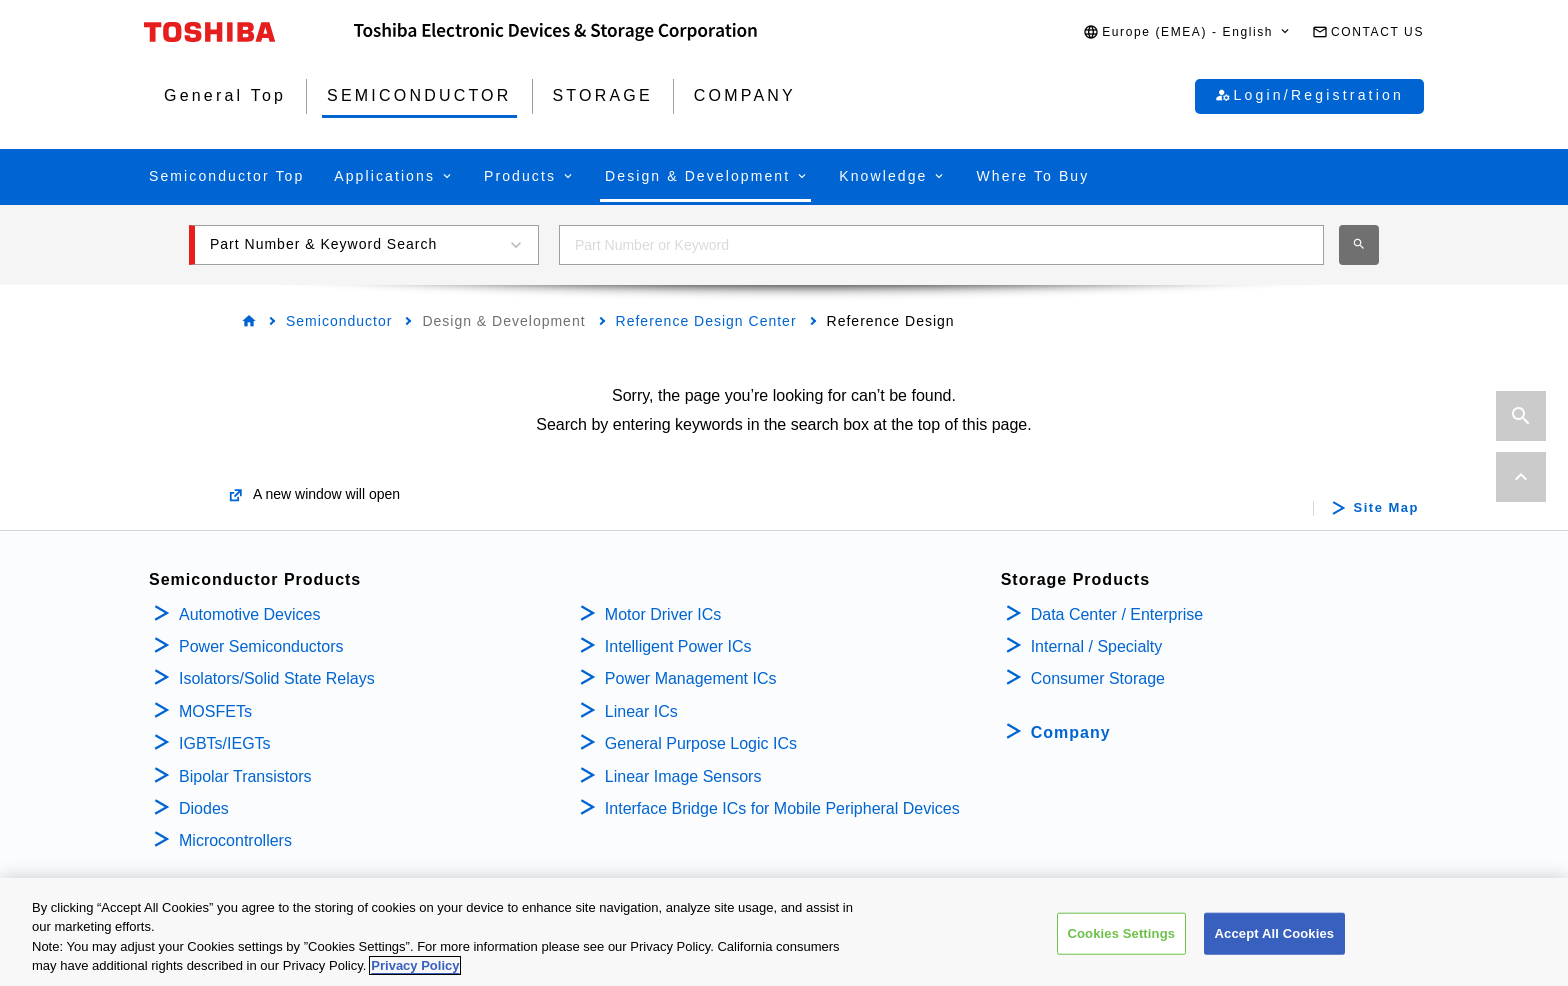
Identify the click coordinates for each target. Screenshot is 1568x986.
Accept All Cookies (1275, 933)
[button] (1187, 32)
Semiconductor (339, 321)
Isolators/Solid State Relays (277, 678)
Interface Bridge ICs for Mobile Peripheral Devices (782, 808)
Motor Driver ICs (663, 614)
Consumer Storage (1098, 678)
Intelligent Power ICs (678, 646)
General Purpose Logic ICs (701, 743)
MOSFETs (215, 711)
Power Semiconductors (261, 646)
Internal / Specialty (1097, 646)
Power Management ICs (691, 678)
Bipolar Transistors (245, 776)
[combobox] (941, 245)
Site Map (1386, 508)
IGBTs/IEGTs (225, 743)
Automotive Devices (249, 614)
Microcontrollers (235, 840)
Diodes (204, 808)
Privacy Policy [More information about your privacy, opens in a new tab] (415, 965)
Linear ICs (641, 711)
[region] (784, 932)
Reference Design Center (706, 321)
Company (1071, 732)
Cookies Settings (1122, 933)
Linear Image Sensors (683, 776)
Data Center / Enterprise (1117, 614)
